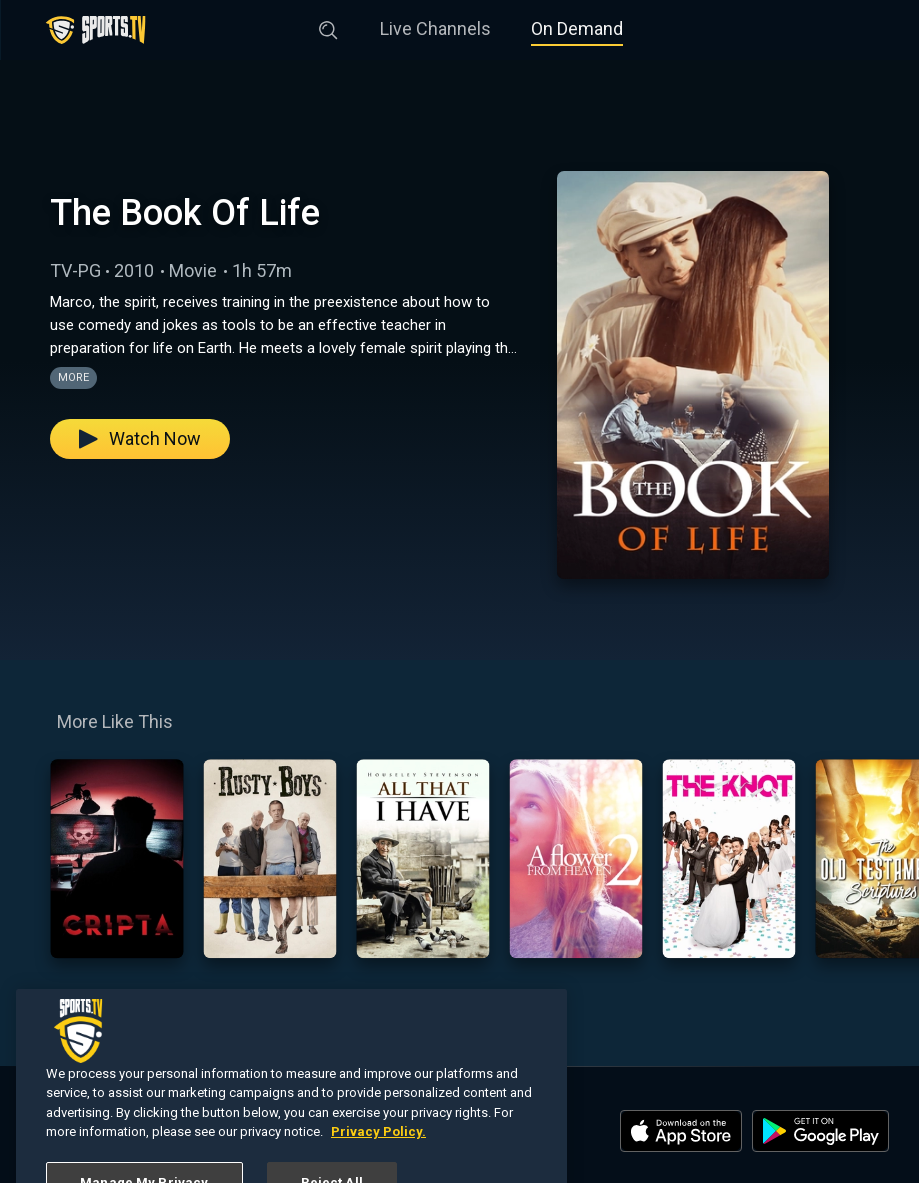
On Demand (577, 28)
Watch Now (140, 438)
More (73, 377)
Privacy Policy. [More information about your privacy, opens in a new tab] (378, 1159)
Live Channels (435, 28)
